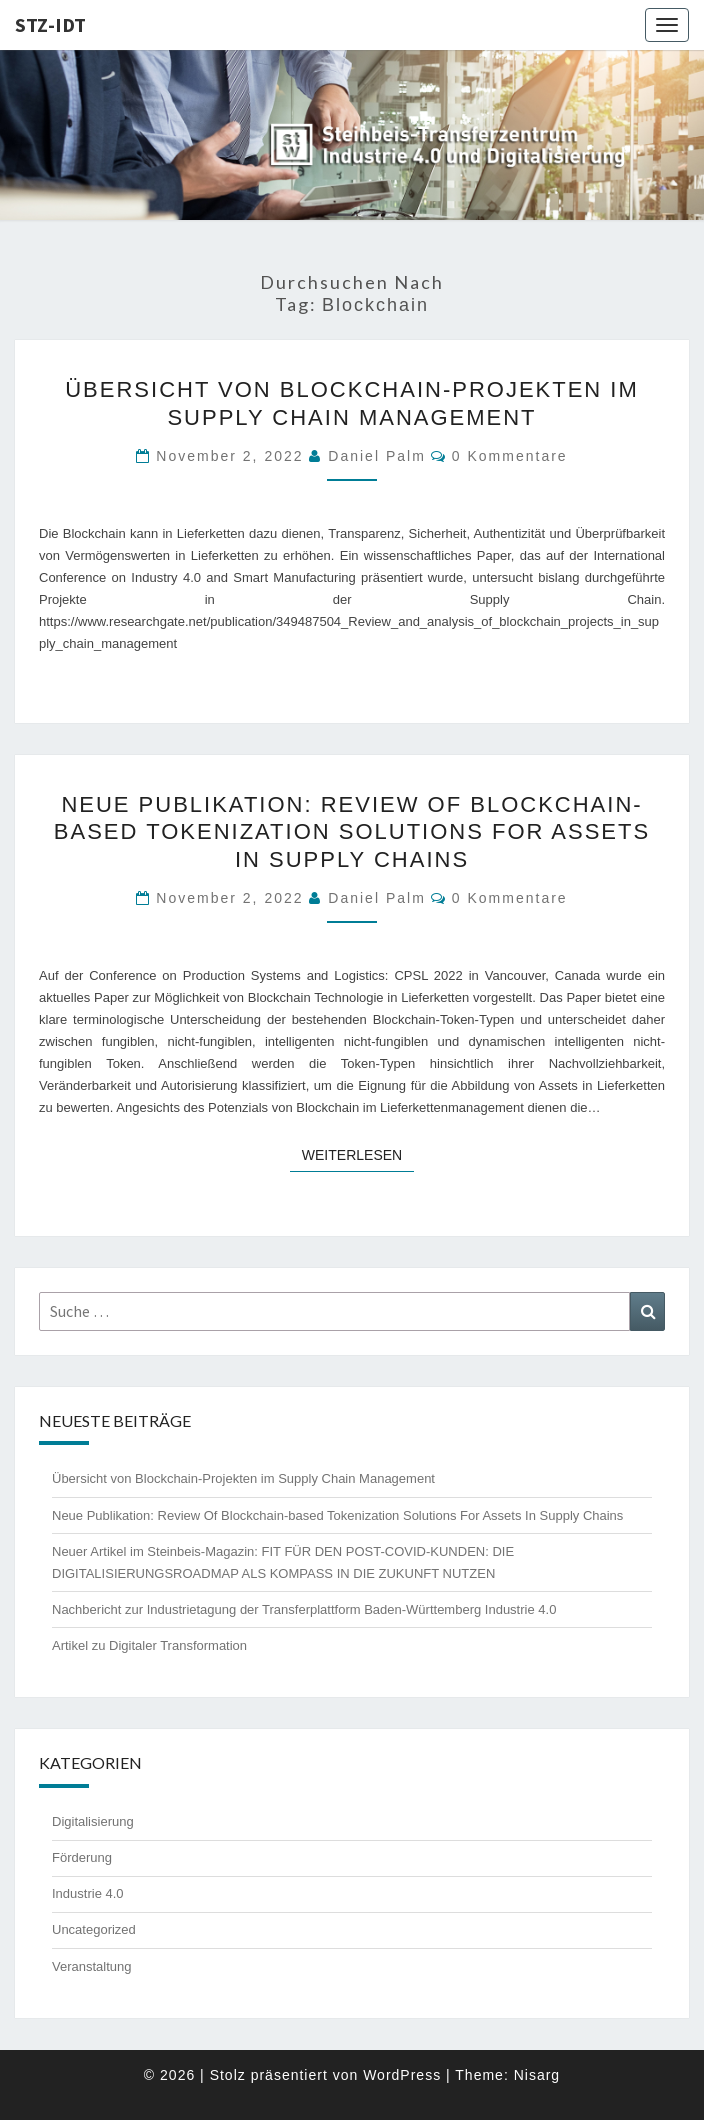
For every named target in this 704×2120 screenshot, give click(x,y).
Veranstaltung (92, 1966)
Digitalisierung (93, 1821)
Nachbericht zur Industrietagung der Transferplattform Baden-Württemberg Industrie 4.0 (304, 1609)
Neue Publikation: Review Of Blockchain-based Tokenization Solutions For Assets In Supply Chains (352, 832)
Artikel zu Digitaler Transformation (149, 1645)
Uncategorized (94, 1929)
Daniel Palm (376, 456)
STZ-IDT (50, 24)
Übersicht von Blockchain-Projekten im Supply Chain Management (243, 1478)
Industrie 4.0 (88, 1893)
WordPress (402, 2075)
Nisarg (537, 2075)
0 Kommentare (510, 456)
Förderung (82, 1857)
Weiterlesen (358, 1153)
